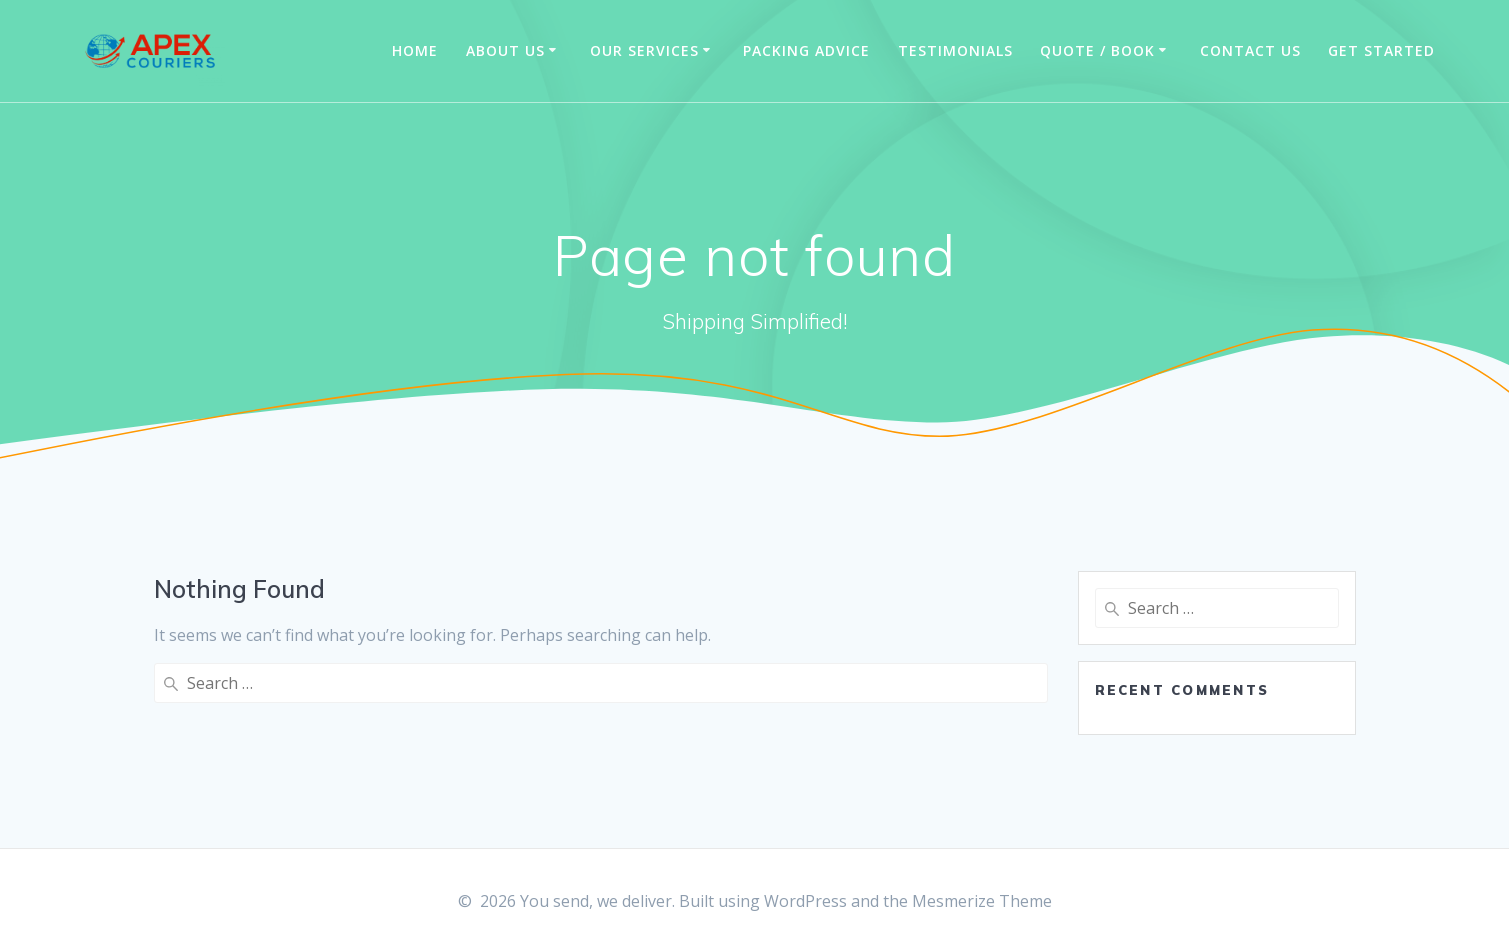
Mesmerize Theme (982, 901)
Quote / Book (1097, 50)
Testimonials (955, 50)
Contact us (1250, 50)
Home (415, 50)
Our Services (644, 50)
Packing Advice (806, 50)
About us (505, 50)
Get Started (1381, 50)
